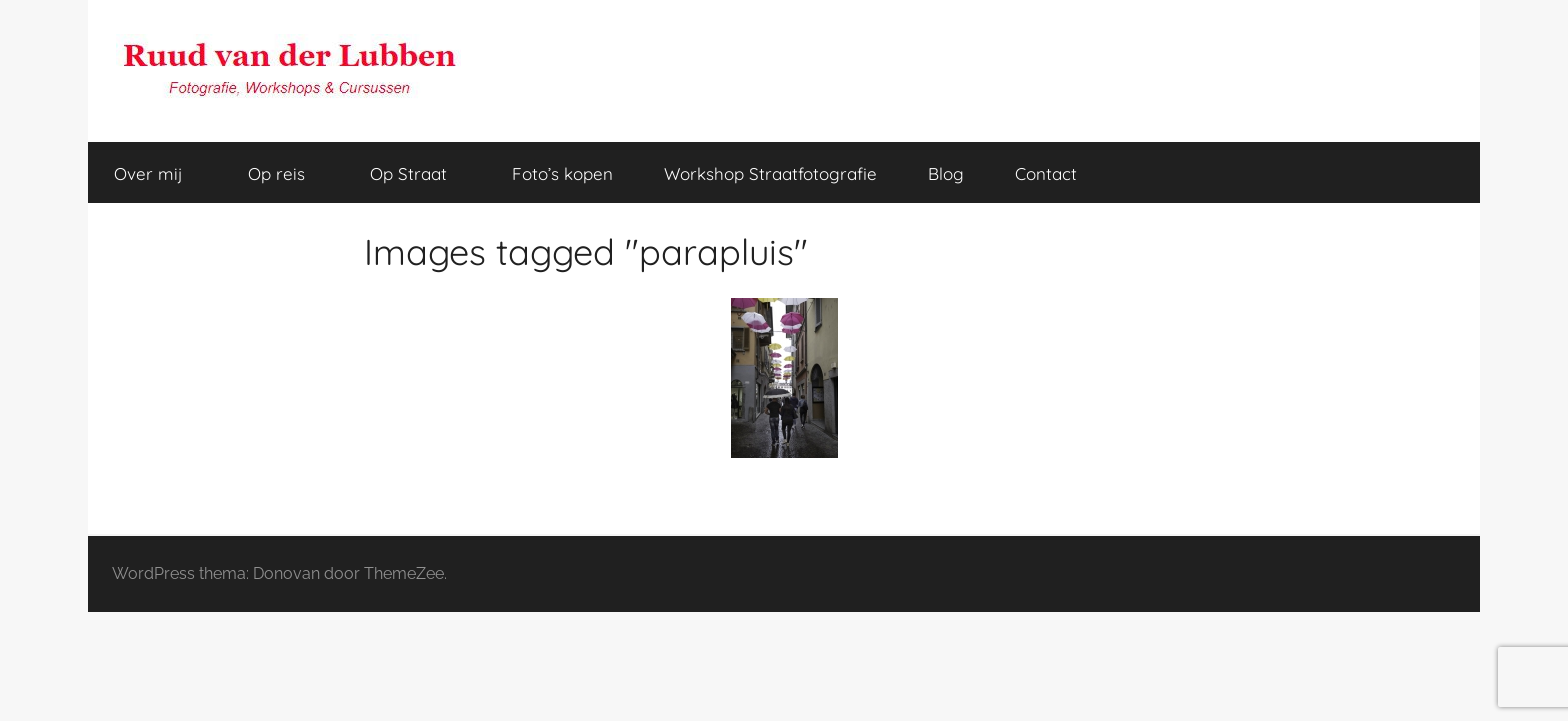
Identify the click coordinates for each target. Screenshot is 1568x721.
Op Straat (419, 173)
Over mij (159, 173)
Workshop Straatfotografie (770, 173)
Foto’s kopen (562, 173)
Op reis (287, 173)
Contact (1046, 173)
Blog (946, 173)
